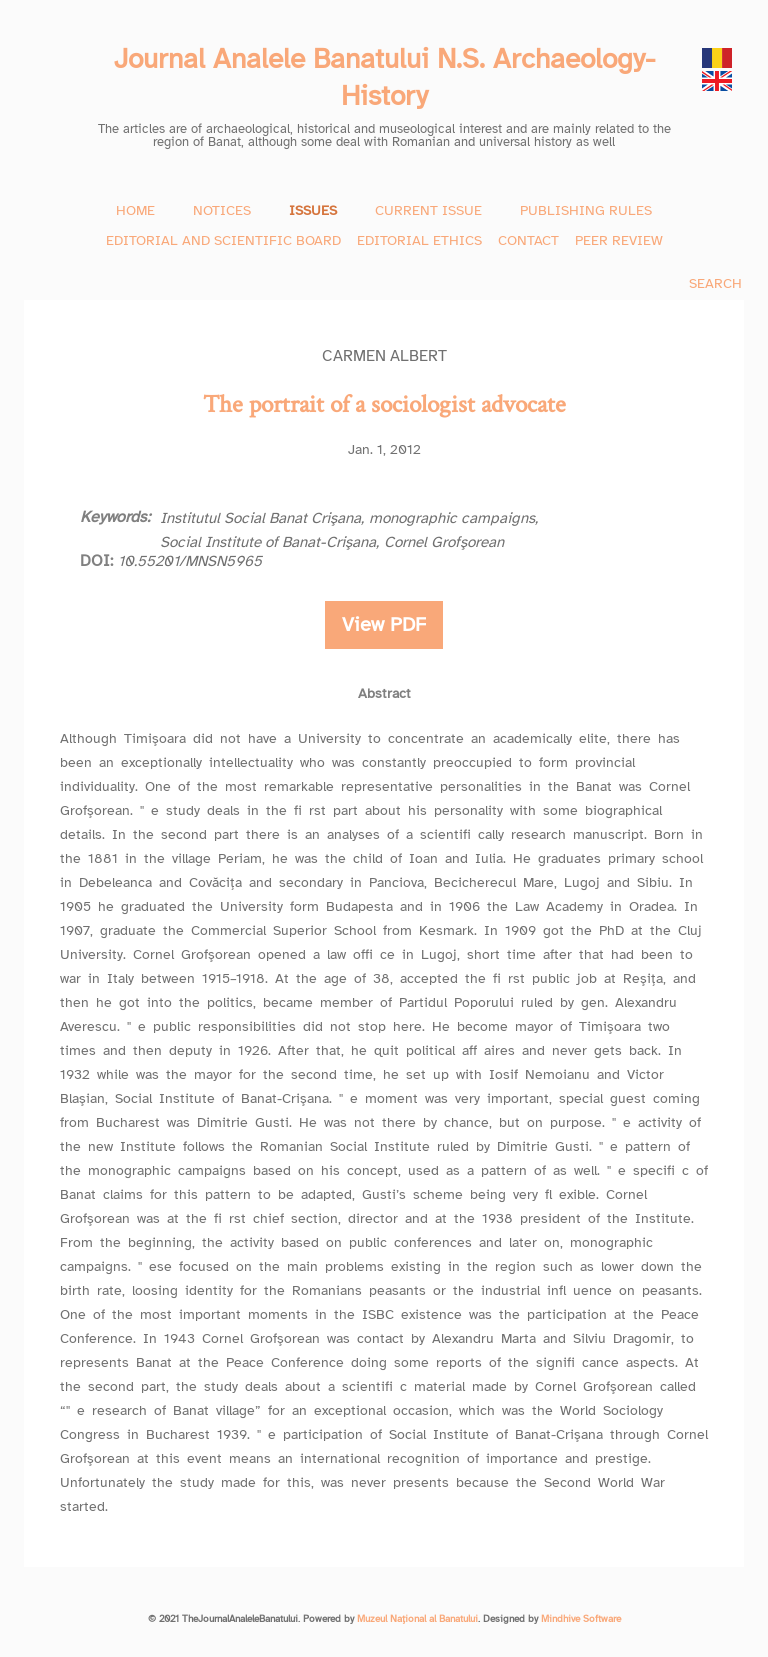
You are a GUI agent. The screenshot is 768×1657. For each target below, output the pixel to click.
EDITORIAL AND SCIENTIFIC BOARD (223, 240)
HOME (135, 210)
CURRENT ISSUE (428, 210)
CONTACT (528, 240)
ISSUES (313, 210)
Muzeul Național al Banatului (417, 1619)
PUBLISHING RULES (586, 210)
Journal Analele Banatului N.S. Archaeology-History (384, 77)
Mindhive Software (581, 1619)
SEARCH (715, 283)
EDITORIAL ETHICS (419, 240)
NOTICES (222, 210)
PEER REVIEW (619, 240)
